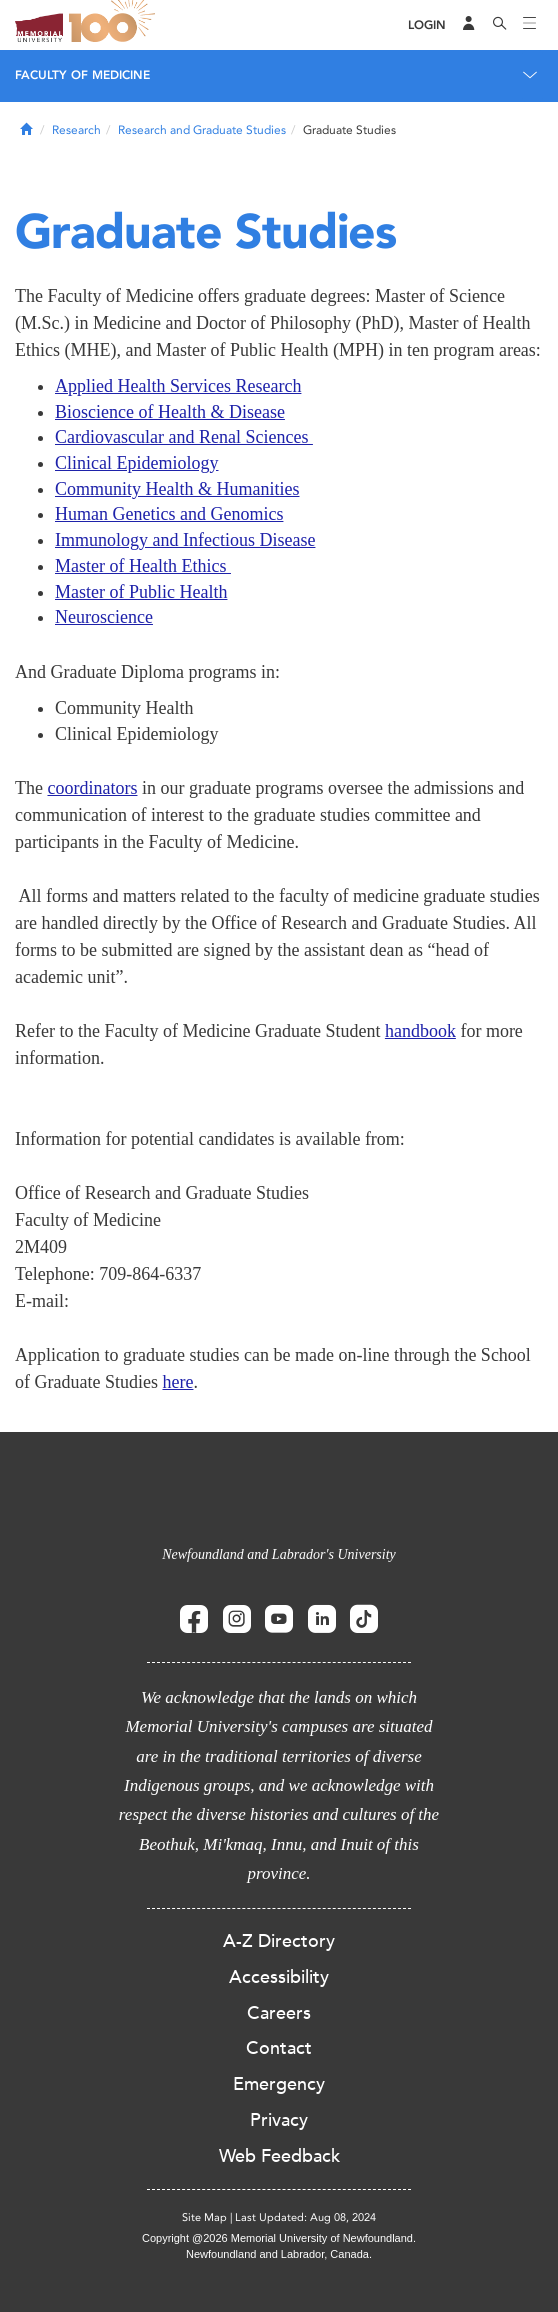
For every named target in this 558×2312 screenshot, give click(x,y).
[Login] (427, 25)
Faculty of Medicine (82, 75)
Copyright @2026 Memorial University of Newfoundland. (279, 2238)
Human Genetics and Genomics (169, 514)
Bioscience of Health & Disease (170, 412)
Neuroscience (104, 617)
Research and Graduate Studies (202, 130)
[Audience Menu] (469, 25)
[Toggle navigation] (530, 25)
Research (76, 130)
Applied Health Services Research (178, 386)
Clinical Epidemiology (136, 463)
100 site (115, 25)
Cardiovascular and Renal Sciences (184, 437)
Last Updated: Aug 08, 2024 (305, 2217)
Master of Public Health (141, 592)
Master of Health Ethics (143, 566)
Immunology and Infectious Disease (185, 540)
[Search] (500, 25)
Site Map (204, 2217)
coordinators (92, 788)
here (177, 1382)
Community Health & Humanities (177, 489)
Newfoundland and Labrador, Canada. (279, 2254)
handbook (420, 1031)
